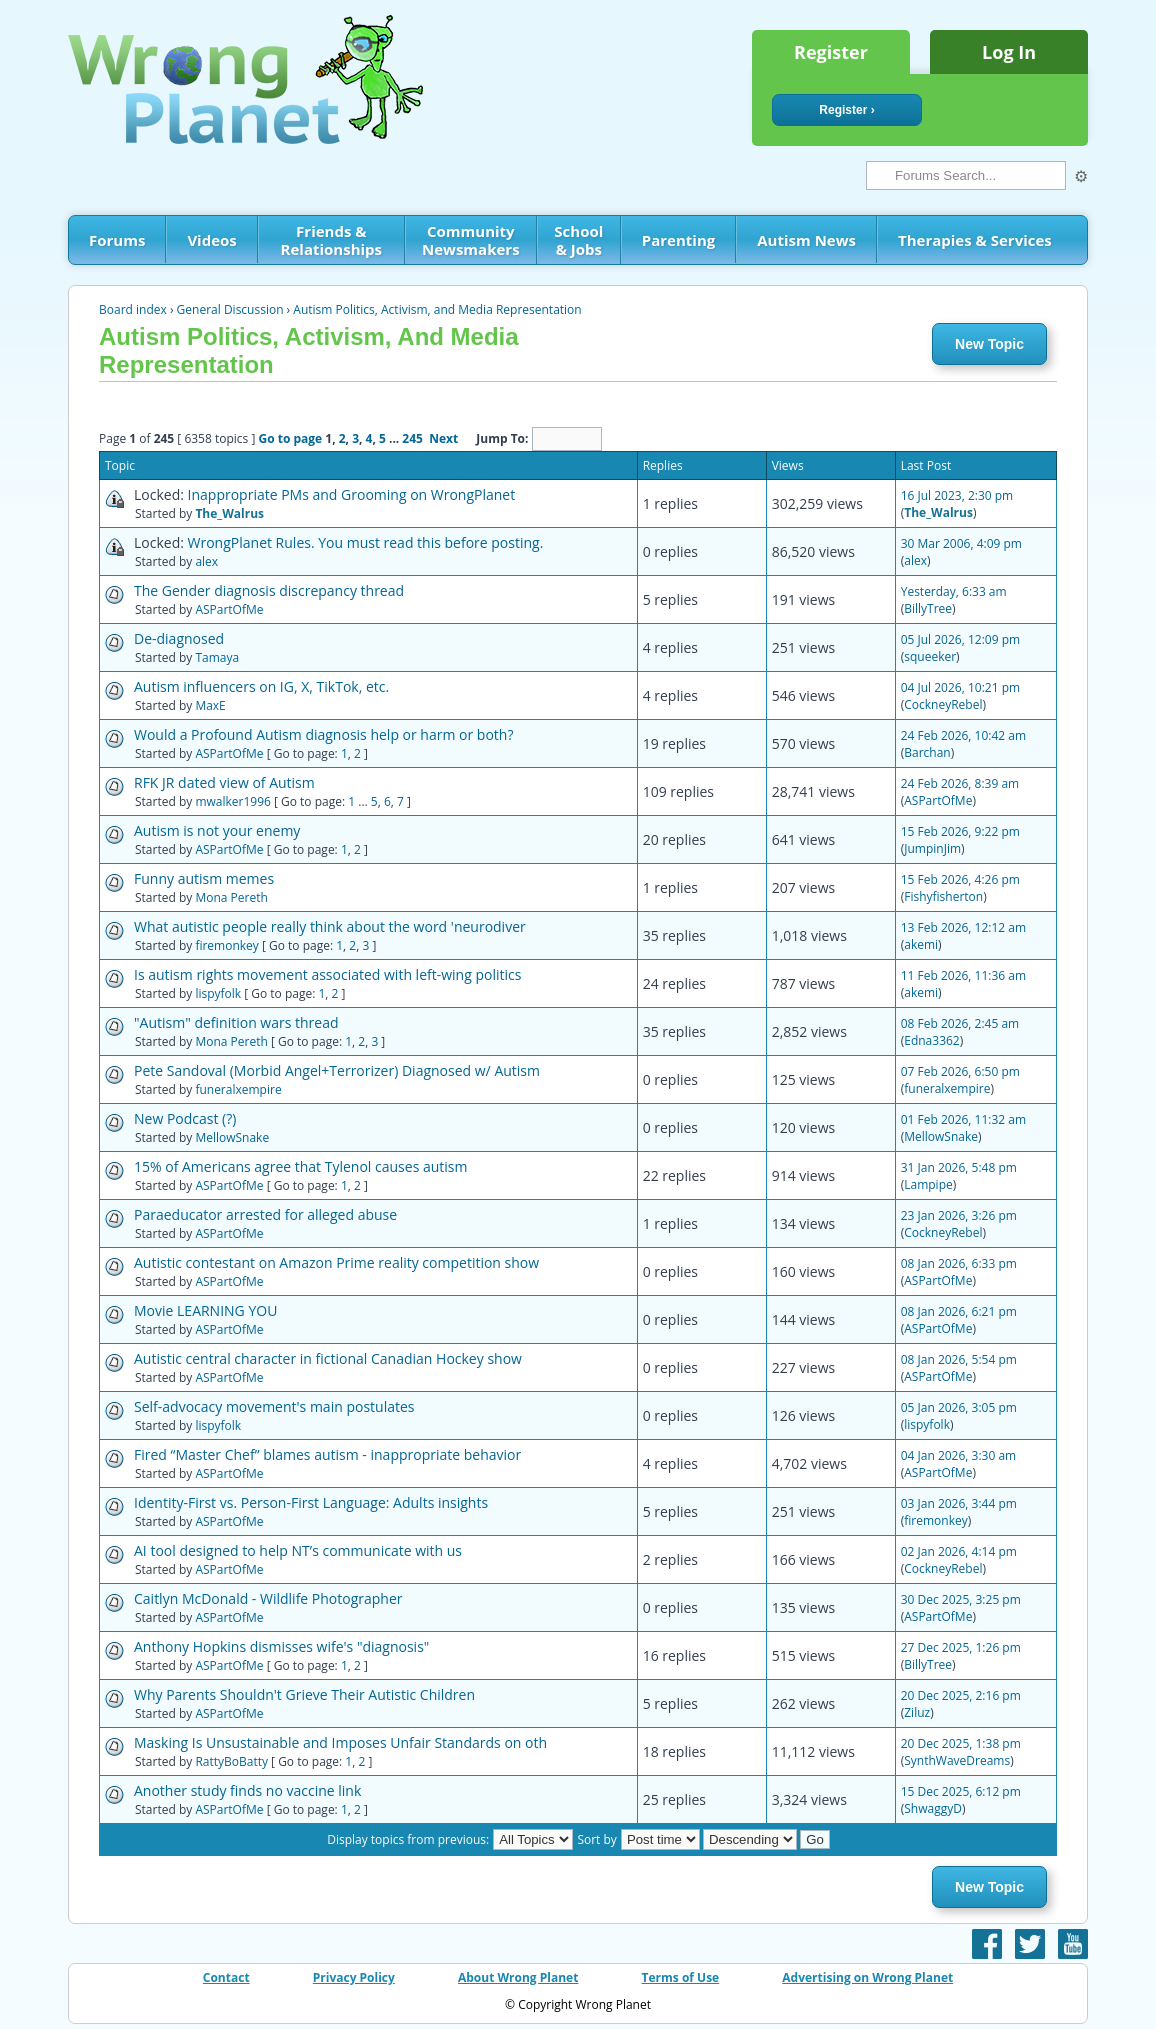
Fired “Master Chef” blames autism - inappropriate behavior (327, 1454)
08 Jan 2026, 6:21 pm (959, 1311)
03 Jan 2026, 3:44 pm (959, 1503)
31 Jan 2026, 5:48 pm (959, 1167)
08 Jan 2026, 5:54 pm (959, 1359)
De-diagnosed (179, 638)
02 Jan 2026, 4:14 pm (959, 1551)
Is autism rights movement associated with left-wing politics (327, 974)
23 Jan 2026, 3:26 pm (959, 1215)
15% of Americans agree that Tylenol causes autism (300, 1166)
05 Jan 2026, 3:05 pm (959, 1407)
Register (831, 52)
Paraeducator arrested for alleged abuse (265, 1214)
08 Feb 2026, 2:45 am (960, 1023)
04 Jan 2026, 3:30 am (959, 1455)
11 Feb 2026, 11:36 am (963, 975)
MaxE (210, 705)
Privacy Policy (354, 1977)
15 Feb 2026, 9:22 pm (960, 831)
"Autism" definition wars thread (236, 1022)
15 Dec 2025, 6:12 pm (961, 1791)
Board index (133, 309)
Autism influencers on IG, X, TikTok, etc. (261, 686)
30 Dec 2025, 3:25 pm (961, 1599)
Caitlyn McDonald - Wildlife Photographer (268, 1598)
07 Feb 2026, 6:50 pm (960, 1071)
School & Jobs (578, 240)
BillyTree (928, 608)
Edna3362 (931, 1040)
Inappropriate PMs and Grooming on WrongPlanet (352, 494)
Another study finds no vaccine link (247, 1790)
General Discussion (230, 309)
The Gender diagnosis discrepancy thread (269, 590)
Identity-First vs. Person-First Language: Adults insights (311, 1502)
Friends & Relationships (331, 240)
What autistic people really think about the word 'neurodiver (330, 926)
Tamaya (217, 657)
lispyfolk (218, 993)
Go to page (290, 438)
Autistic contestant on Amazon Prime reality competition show (336, 1262)
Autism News (806, 240)
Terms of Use (681, 1977)
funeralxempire (238, 1089)
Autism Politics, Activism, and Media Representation (437, 309)
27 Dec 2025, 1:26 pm (961, 1647)
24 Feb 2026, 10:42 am (963, 735)
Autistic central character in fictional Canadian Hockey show (328, 1358)
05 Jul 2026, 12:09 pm (960, 639)
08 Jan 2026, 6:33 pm (959, 1263)
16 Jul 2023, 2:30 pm (957, 495)
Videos (211, 240)
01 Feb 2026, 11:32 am (963, 1119)
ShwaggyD (933, 1808)
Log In (1009, 52)
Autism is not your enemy (217, 830)
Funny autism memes (204, 878)
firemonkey (226, 945)
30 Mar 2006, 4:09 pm (961, 543)
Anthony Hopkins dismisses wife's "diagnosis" (281, 1646)
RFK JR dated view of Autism (224, 782)
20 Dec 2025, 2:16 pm (961, 1695)
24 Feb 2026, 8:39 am (960, 783)
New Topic (989, 344)
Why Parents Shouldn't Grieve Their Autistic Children (304, 1694)
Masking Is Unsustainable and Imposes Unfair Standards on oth (340, 1742)
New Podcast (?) (185, 1118)
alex (206, 561)
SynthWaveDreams (957, 1760)
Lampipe (928, 1184)
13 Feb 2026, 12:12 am (963, 927)
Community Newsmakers (471, 240)
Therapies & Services (975, 240)
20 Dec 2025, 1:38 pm (961, 1743)
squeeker (930, 656)
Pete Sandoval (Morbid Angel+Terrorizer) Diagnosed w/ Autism (337, 1070)
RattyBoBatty (231, 1761)
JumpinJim (932, 848)
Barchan (927, 752)
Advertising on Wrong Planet (867, 1977)
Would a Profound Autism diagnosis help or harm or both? (323, 734)
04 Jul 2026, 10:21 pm (960, 687)
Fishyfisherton (943, 896)
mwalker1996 (233, 801)
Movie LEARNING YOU (205, 1310)
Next (443, 438)
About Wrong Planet (518, 1977)
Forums (117, 240)
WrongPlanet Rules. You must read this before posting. (366, 542)
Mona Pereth (231, 897)
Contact (226, 1977)
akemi (921, 944)
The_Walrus (229, 513)
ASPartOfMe (229, 609)
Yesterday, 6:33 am (954, 591)
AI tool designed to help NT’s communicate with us (298, 1550)
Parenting (678, 240)
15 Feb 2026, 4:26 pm (960, 879)
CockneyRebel (943, 704)
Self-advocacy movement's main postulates (274, 1406)
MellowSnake (232, 1137)
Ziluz (917, 1712)
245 (412, 438)
